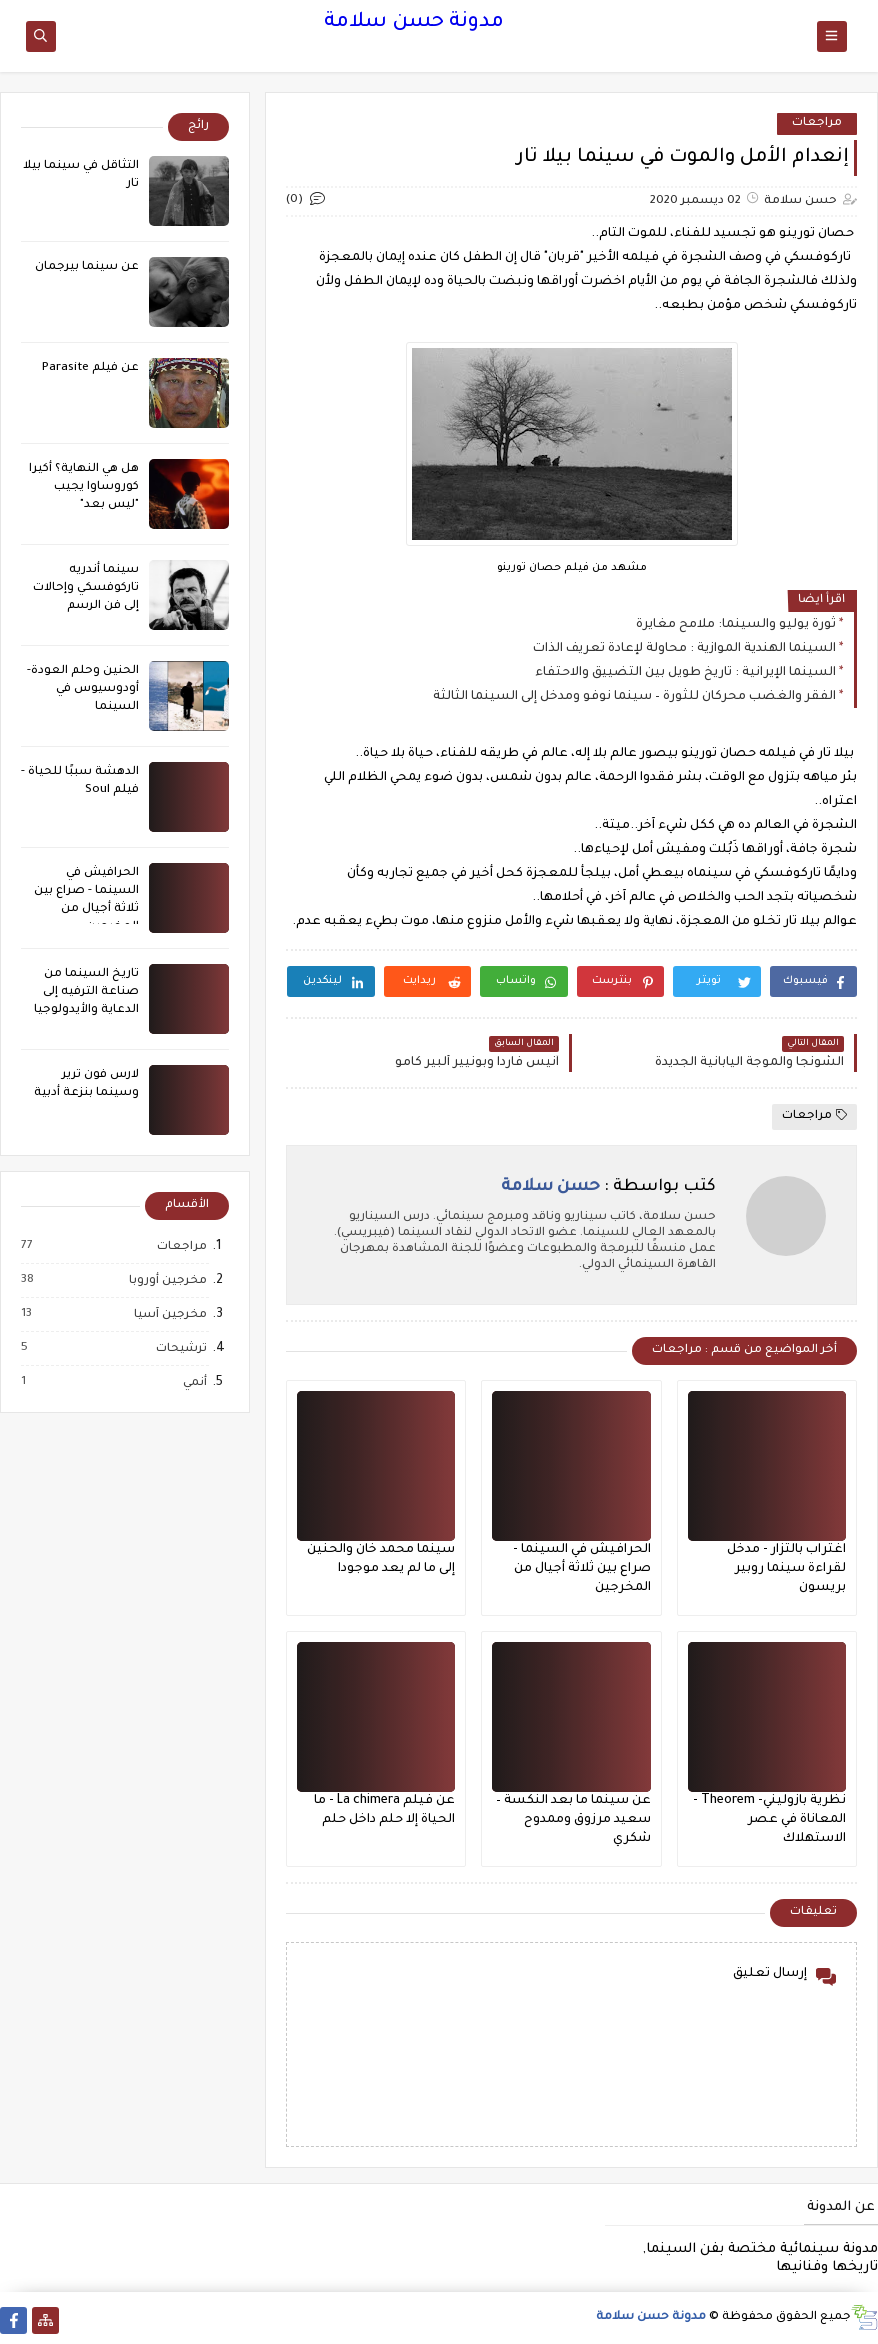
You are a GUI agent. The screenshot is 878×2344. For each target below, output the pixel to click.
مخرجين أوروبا (167, 1281)
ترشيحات (180, 1349)
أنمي (194, 1383)
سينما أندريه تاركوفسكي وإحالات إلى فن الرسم (86, 588)
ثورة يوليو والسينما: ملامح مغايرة (736, 625)
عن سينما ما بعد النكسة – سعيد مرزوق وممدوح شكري (573, 1820)
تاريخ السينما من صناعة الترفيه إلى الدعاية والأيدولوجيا (86, 992)
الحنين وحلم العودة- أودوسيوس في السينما (83, 689)
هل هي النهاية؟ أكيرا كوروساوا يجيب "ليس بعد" (84, 487)
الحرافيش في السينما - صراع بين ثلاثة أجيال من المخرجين (582, 1569)
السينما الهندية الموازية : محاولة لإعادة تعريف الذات (684, 649)
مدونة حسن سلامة (414, 23)
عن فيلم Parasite (90, 368)
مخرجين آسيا (169, 1315)
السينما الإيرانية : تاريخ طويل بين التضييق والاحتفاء (685, 673)
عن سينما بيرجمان (87, 267)
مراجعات (817, 123)
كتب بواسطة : (608, 1187)
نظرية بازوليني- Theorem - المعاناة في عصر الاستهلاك (769, 1820)
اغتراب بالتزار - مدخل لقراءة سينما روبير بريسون (786, 1569)
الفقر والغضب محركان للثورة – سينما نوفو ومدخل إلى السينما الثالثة (634, 697)
